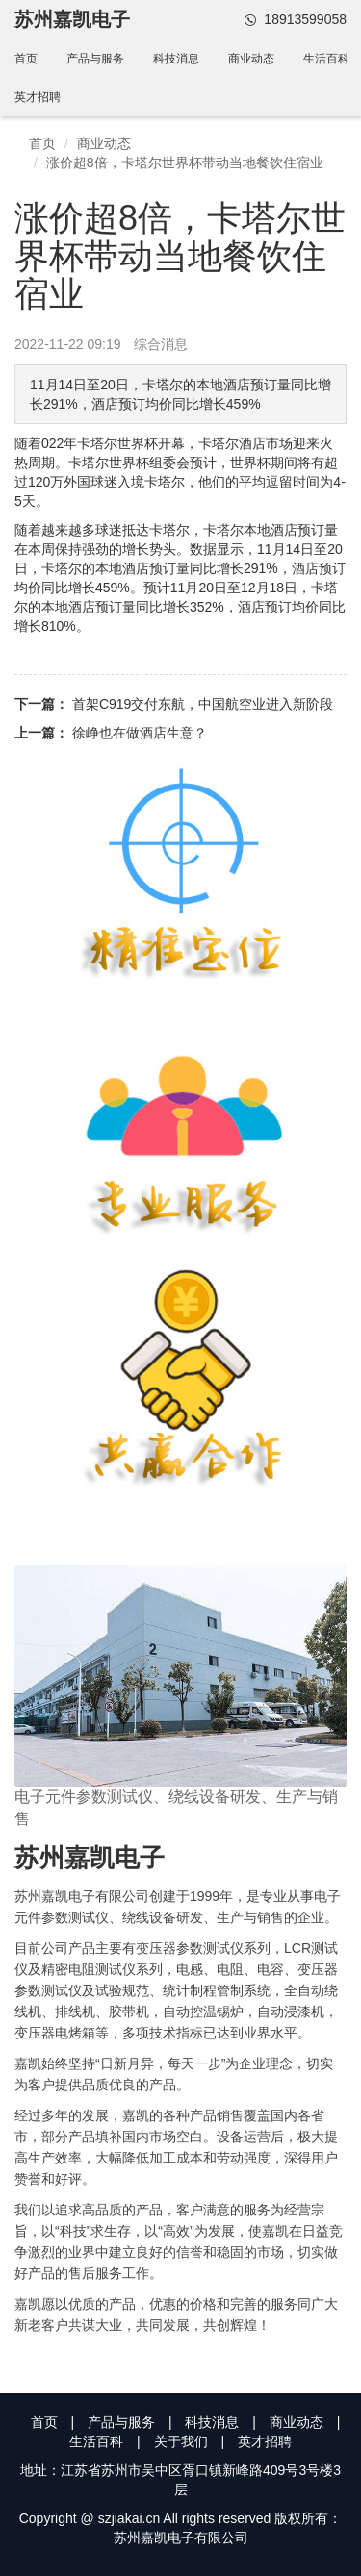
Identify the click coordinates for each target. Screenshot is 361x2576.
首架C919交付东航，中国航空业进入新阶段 (202, 704)
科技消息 (176, 58)
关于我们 (181, 2441)
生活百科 (326, 58)
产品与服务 (95, 58)
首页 (26, 58)
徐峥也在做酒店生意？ (139, 732)
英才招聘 (37, 97)
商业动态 (251, 58)
